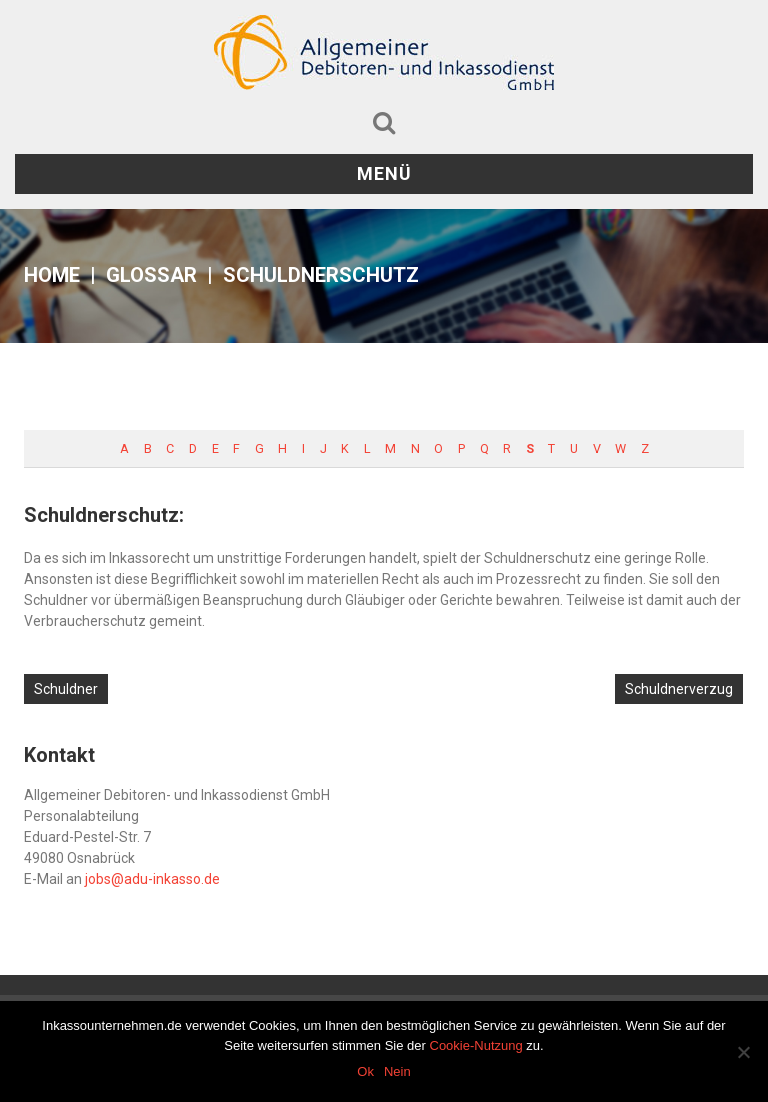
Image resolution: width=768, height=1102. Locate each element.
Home (52, 275)
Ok (365, 1071)
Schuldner (66, 689)
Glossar (151, 275)
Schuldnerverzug (679, 689)
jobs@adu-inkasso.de (152, 879)
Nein (397, 1071)
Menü (384, 173)
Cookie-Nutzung (476, 1045)
